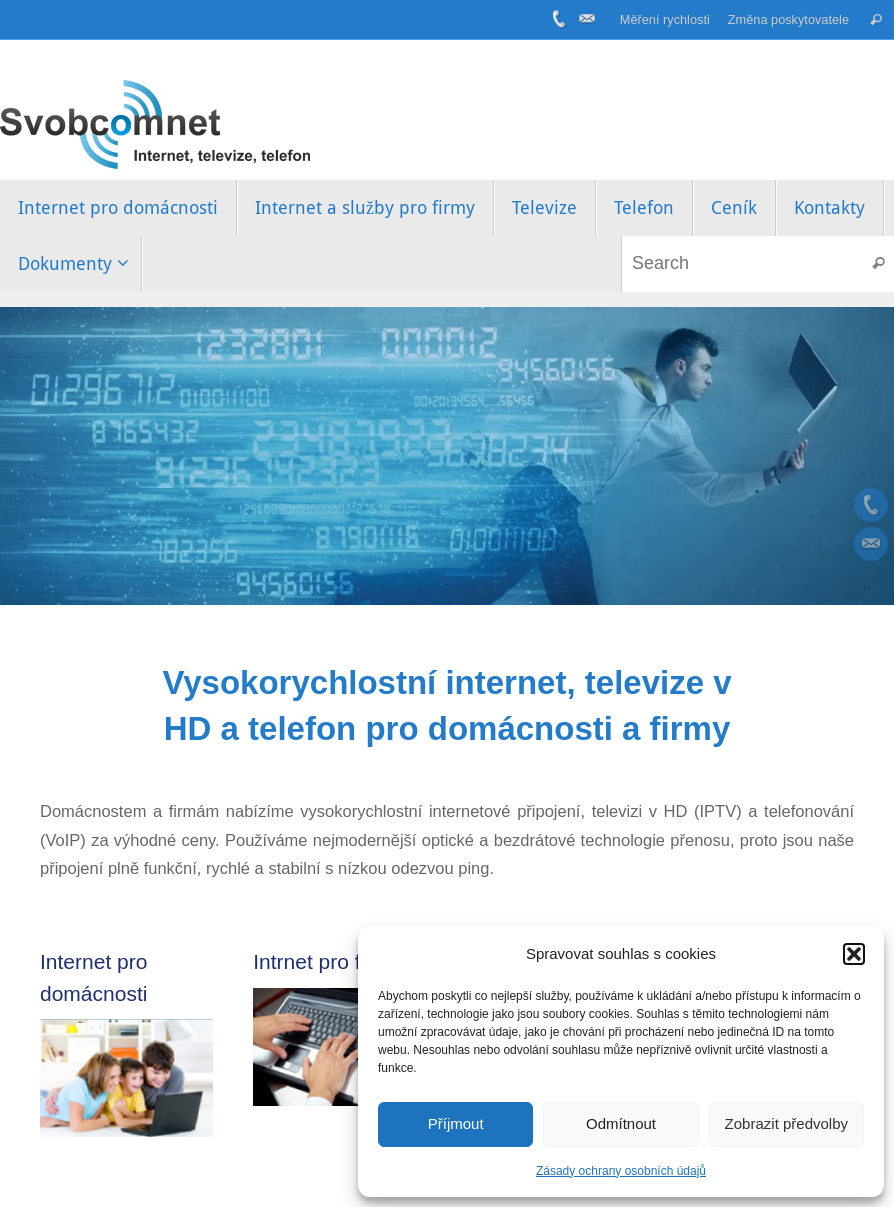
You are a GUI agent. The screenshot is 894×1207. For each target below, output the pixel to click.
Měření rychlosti (665, 19)
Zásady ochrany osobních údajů (621, 1171)
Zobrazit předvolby (786, 1123)
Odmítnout (621, 1123)
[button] (854, 954)
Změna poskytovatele (788, 19)
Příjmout (456, 1123)
